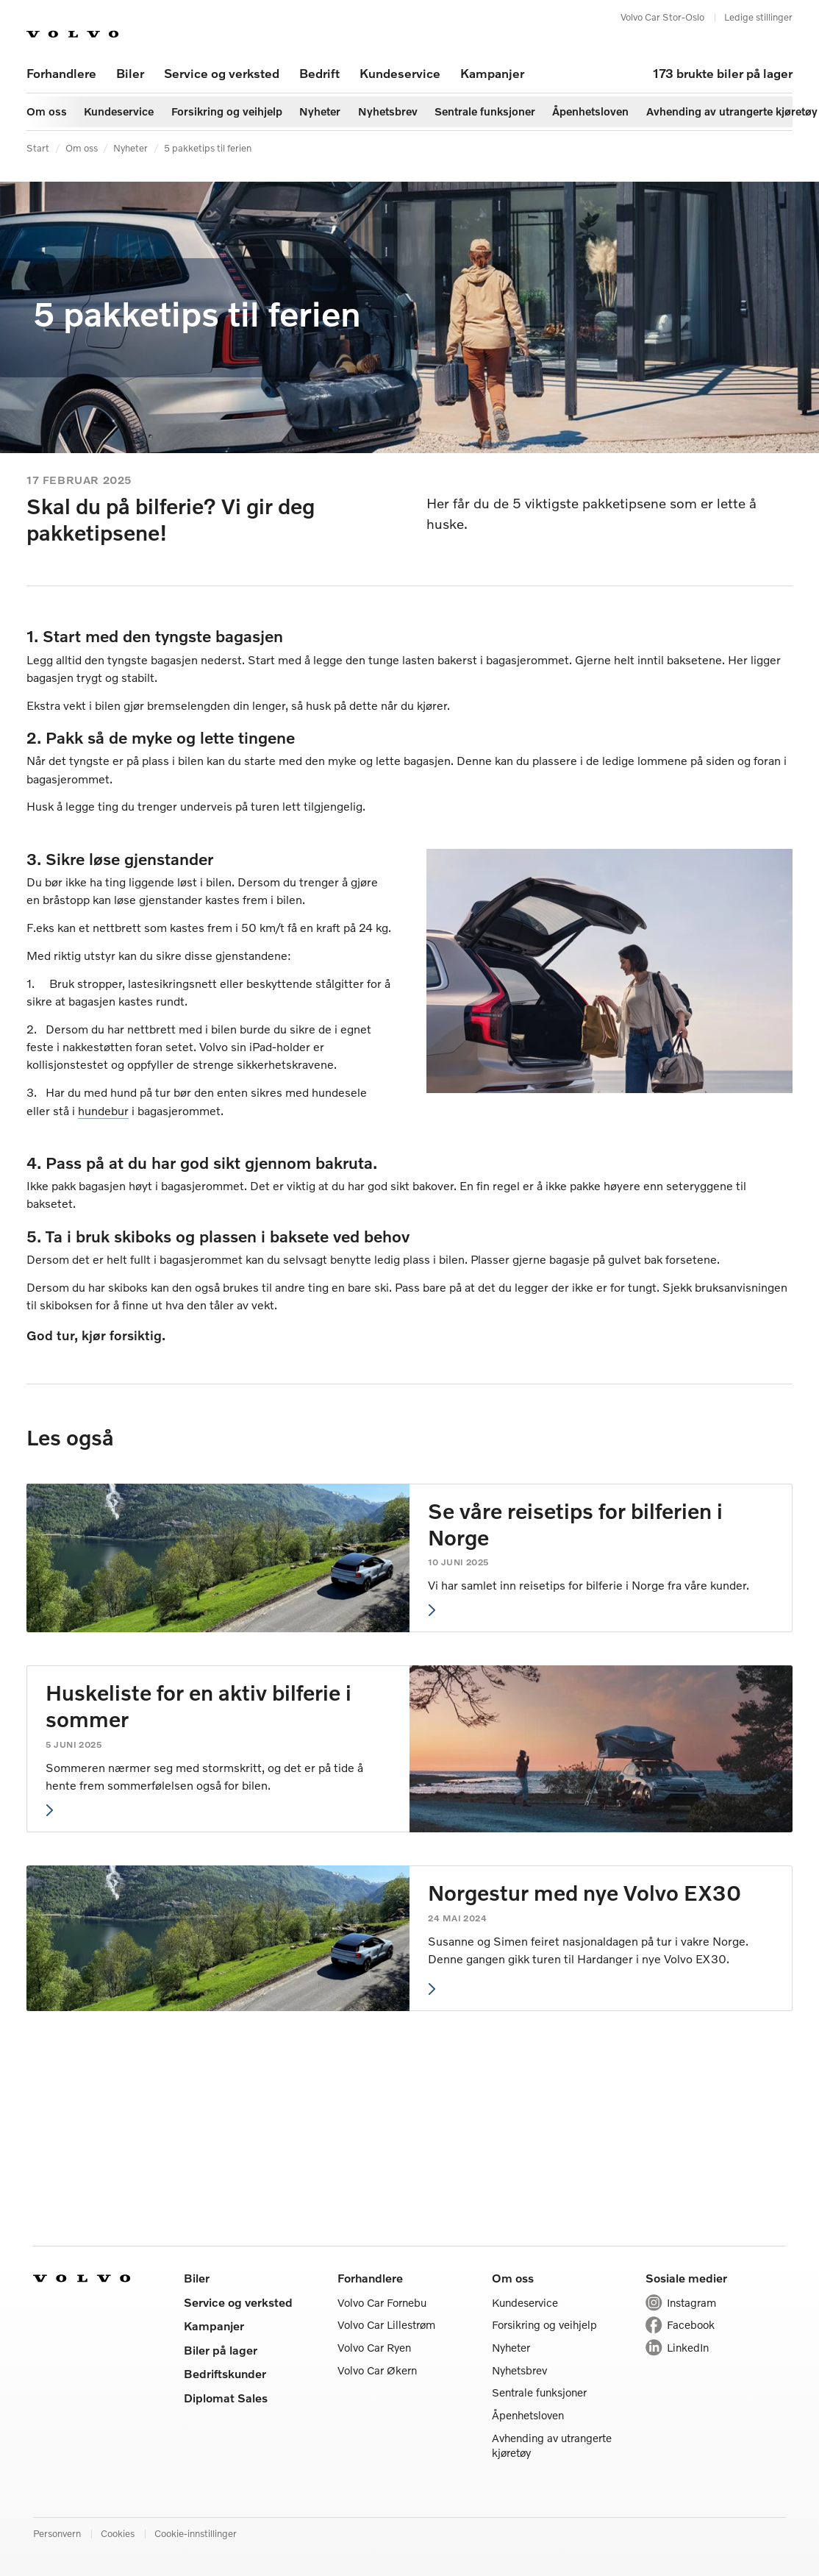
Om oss (81, 148)
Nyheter (130, 148)
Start (37, 148)
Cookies (118, 2533)
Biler (130, 72)
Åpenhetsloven (528, 2415)
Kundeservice (400, 72)
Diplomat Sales (226, 2398)
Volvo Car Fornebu (381, 2302)
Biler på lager (220, 2350)
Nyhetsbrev (519, 2370)
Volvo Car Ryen (374, 2347)
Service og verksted (221, 72)
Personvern (57, 2533)
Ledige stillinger (758, 17)
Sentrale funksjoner (539, 2392)
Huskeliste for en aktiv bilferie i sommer (198, 1706)
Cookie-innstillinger (195, 2533)
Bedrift (319, 72)
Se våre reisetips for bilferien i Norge (575, 1524)
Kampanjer (492, 72)
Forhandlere (61, 72)
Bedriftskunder (225, 2373)
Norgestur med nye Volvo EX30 (584, 1892)
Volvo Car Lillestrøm (386, 2324)
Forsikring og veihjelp (544, 2324)
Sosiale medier (686, 2278)
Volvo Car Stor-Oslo (662, 17)
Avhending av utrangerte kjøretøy (552, 2445)
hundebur (103, 1110)
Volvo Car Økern (377, 2370)
